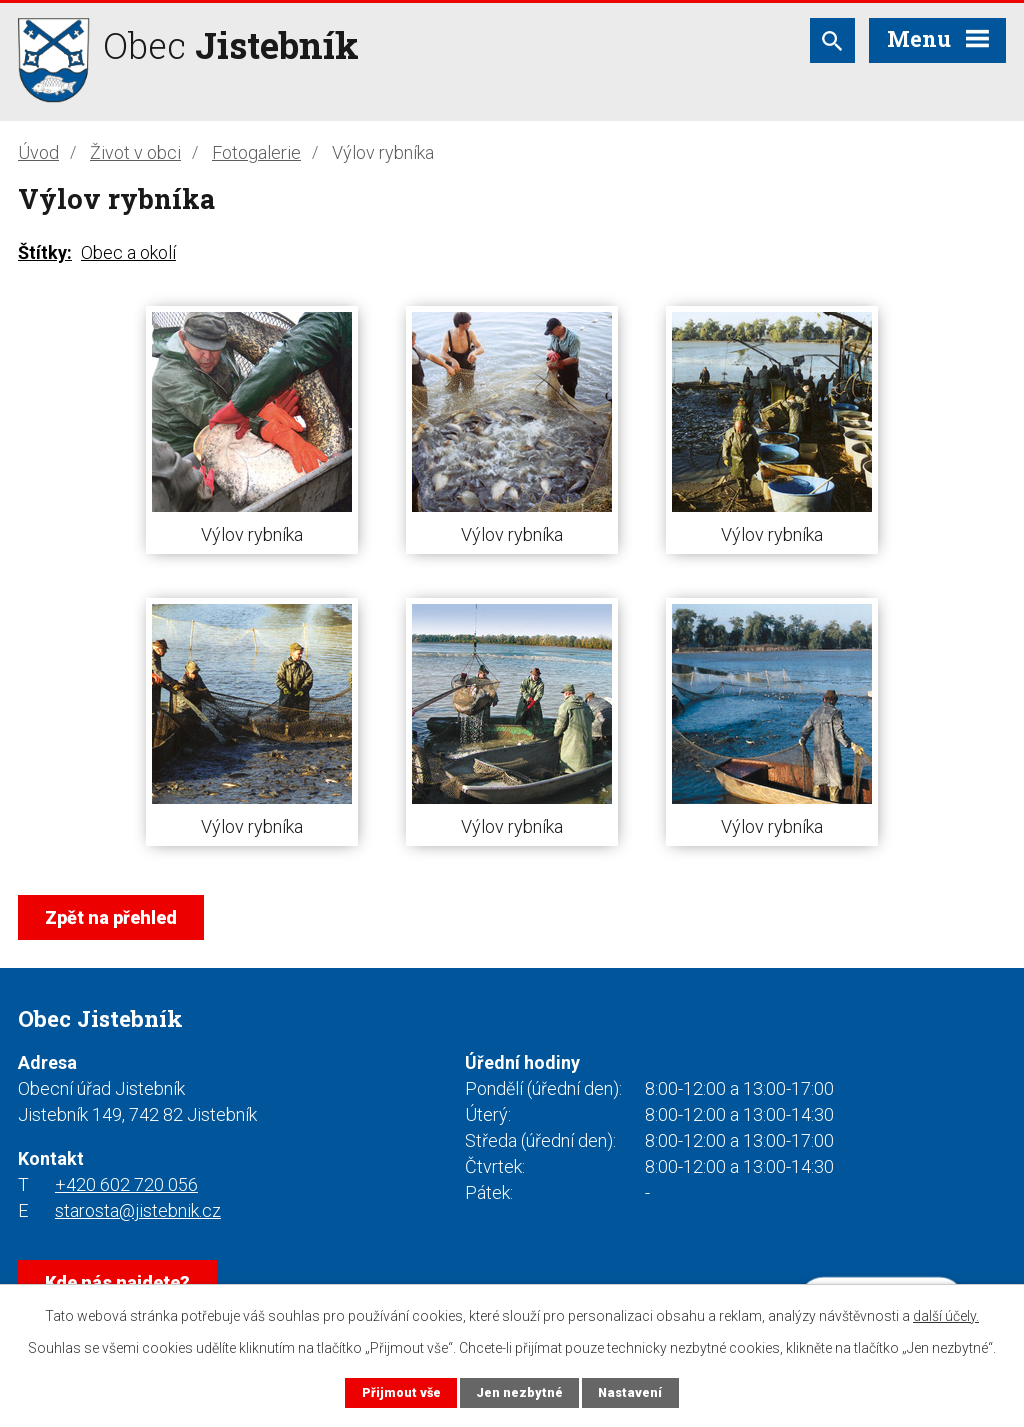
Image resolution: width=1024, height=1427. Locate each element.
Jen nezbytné (519, 1392)
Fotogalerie (256, 152)
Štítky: (45, 252)
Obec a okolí (128, 252)
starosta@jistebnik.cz (138, 1210)
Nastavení (630, 1392)
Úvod (38, 152)
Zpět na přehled (111, 917)
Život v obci (135, 152)
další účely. (946, 1316)
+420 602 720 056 (126, 1184)
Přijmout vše (401, 1392)
